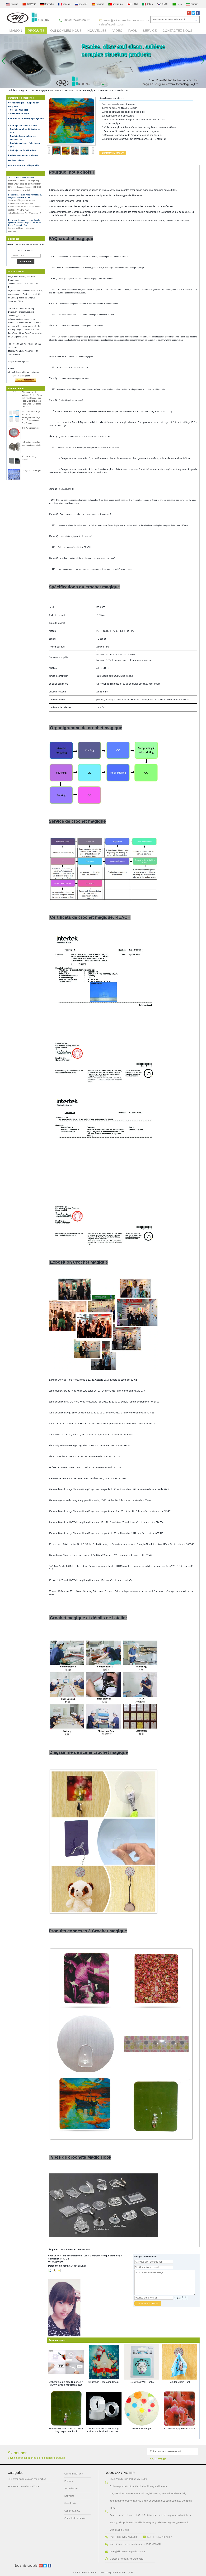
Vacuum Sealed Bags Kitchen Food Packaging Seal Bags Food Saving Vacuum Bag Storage (31, 420)
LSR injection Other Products (23, 125)
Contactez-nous (177, 30)
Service (150, 30)
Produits (36, 30)
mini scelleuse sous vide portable (23, 165)
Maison (15, 30)
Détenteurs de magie (19, 113)
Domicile (10, 90)
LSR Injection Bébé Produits (23, 150)
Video (117, 30)
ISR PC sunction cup (31, 431)
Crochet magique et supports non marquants (52, 90)
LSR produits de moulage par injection (26, 118)
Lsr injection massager (31, 473)
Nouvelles (97, 30)
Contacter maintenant (25, 380)
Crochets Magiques (87, 90)
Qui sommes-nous (65, 30)
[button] (103, 84)
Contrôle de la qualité (75, 2518)
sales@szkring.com (111, 24)
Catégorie (23, 90)
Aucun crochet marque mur (75, 2249)
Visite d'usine (71, 2488)
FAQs (132, 30)
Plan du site (70, 2503)
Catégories (15, 2472)
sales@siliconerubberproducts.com (126, 20)
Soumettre (158, 2459)
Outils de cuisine (16, 160)
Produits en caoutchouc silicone (23, 155)
